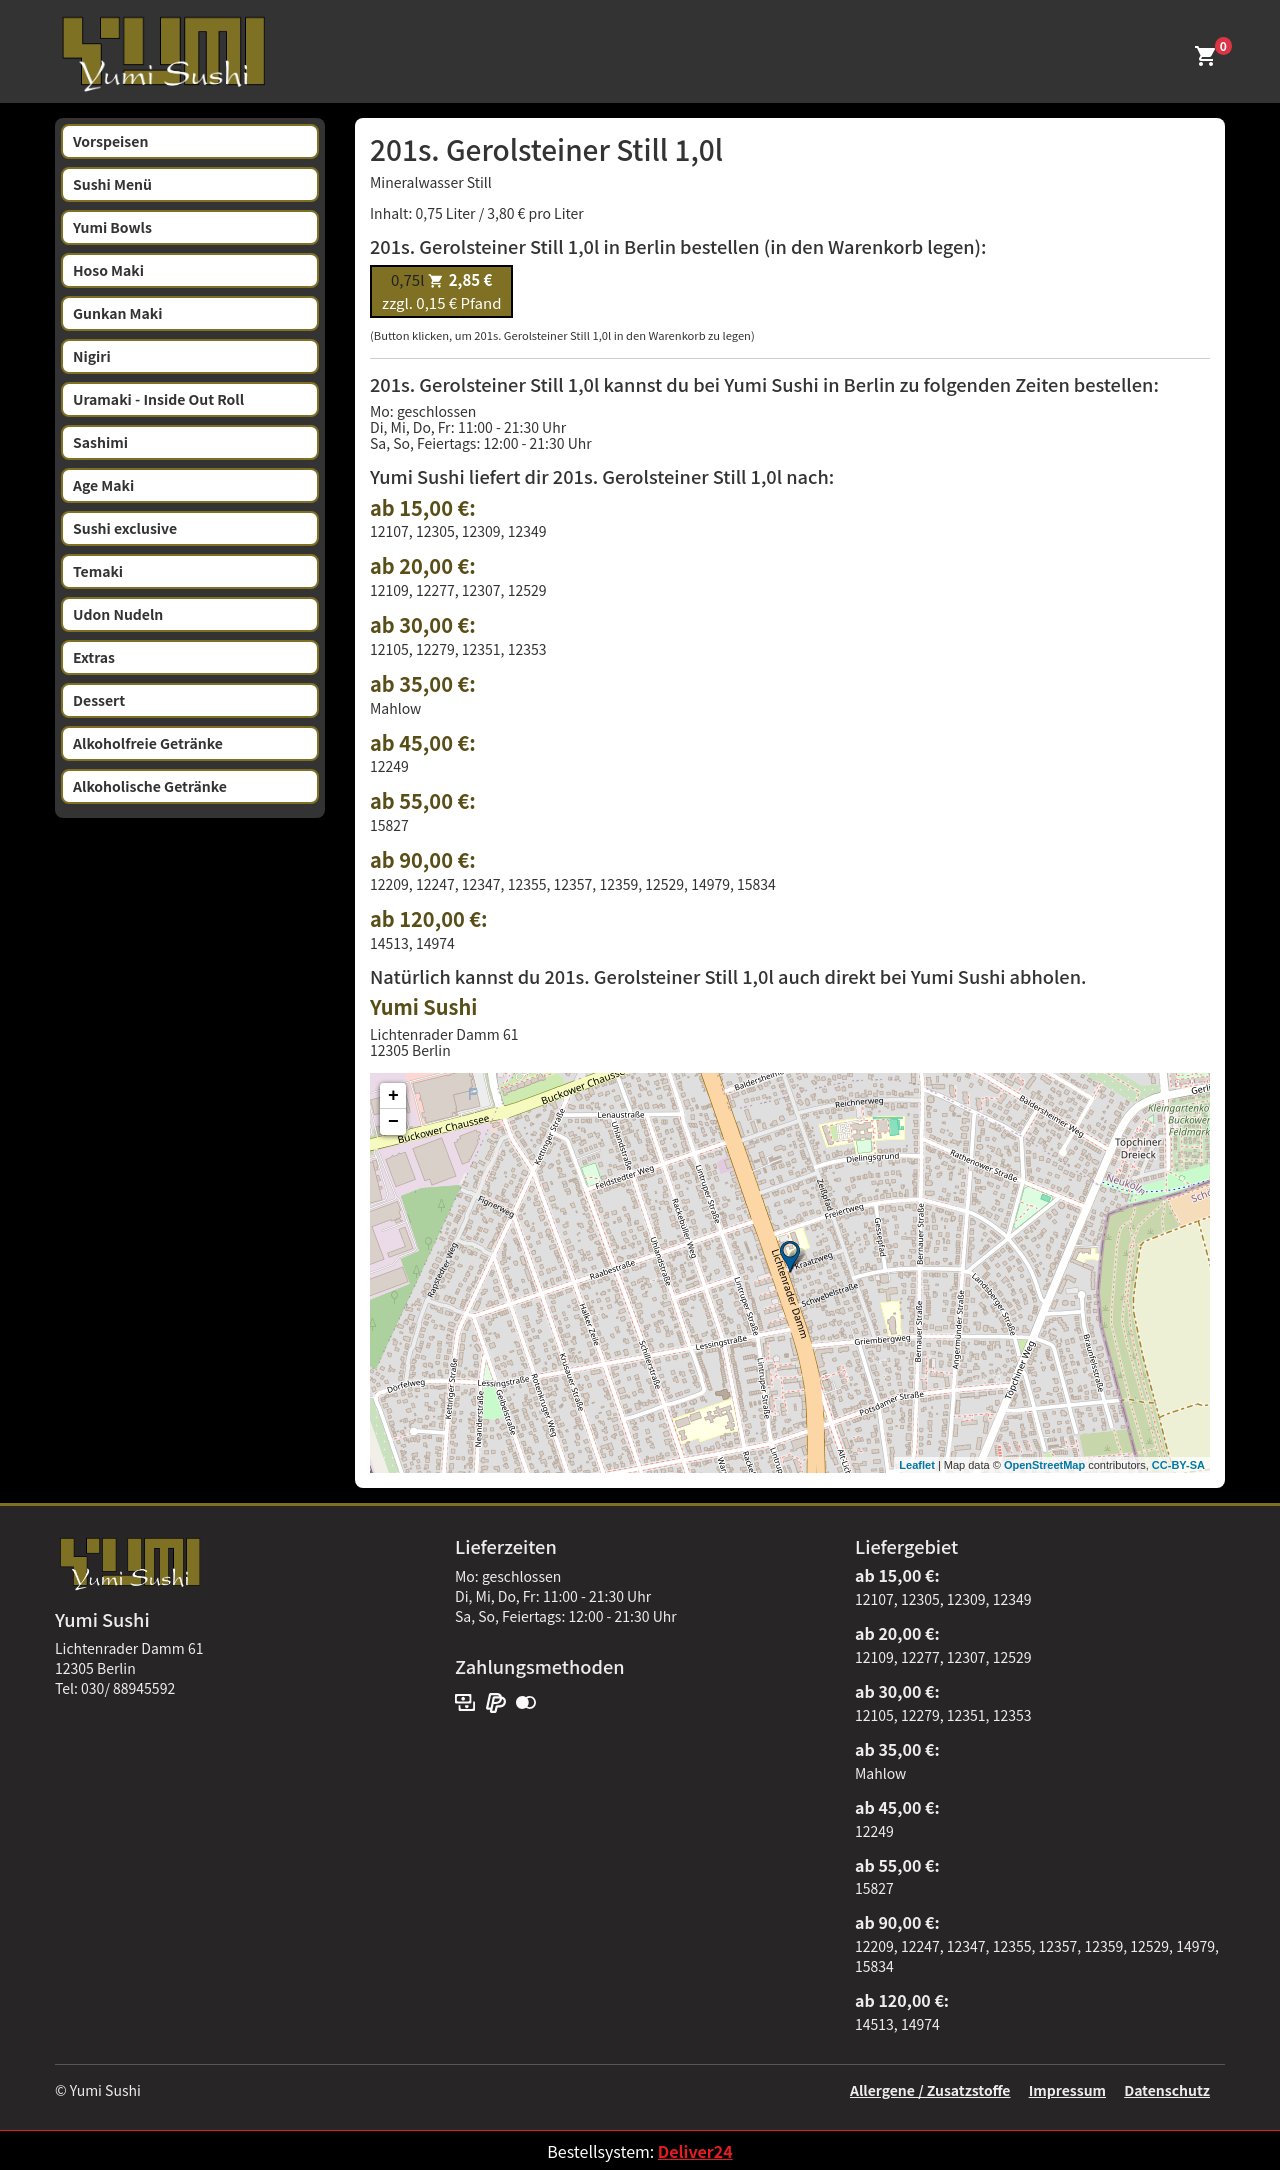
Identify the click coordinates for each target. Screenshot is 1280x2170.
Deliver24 (695, 2151)
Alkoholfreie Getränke (148, 743)
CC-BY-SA (1178, 1465)
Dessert (99, 700)
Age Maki (103, 485)
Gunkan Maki (118, 313)
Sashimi (100, 442)
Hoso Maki (108, 270)
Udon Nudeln (118, 614)
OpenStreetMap (1044, 1465)
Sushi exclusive (125, 528)
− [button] (393, 1122)
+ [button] (393, 1096)
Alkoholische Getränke (150, 786)
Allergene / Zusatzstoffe (930, 2090)
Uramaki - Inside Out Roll (158, 399)
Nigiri (92, 356)
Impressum (1067, 2090)
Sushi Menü (112, 184)
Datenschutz (1167, 2090)
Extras (94, 657)
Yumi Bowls (112, 227)
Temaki (98, 571)
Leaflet (916, 1465)
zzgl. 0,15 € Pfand (441, 291)
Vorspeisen (110, 141)
